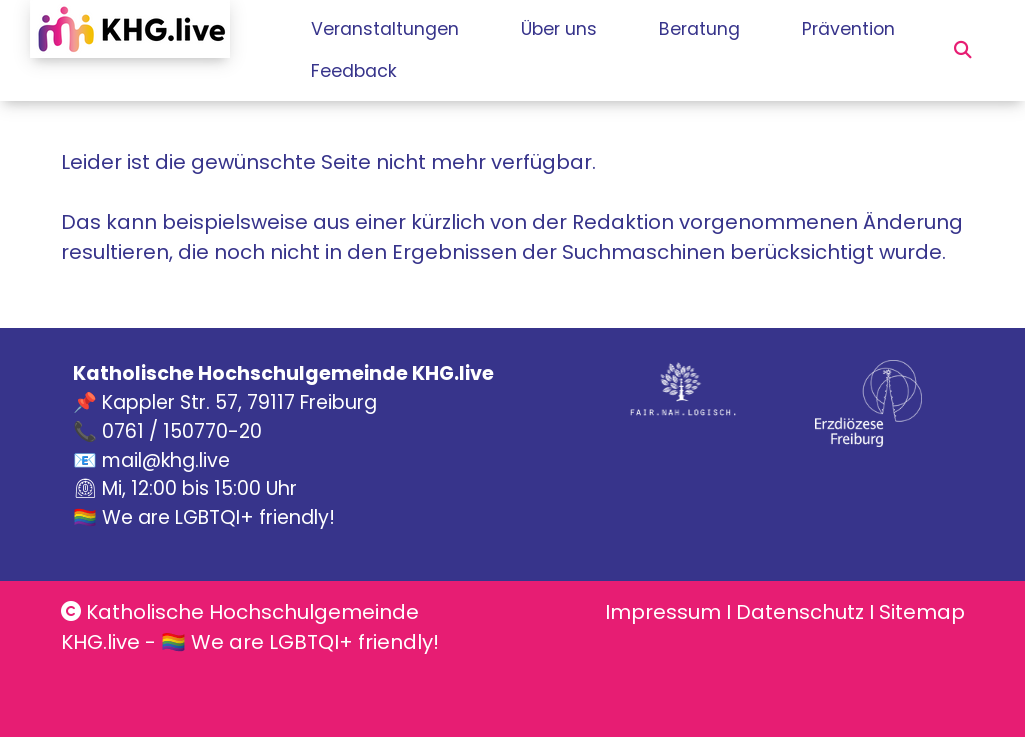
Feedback (509, 71)
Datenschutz (800, 612)
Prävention (357, 71)
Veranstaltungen (387, 29)
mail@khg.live (166, 460)
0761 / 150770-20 (182, 431)
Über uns (580, 29)
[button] (963, 50)
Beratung (740, 29)
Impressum (663, 612)
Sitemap (922, 612)
